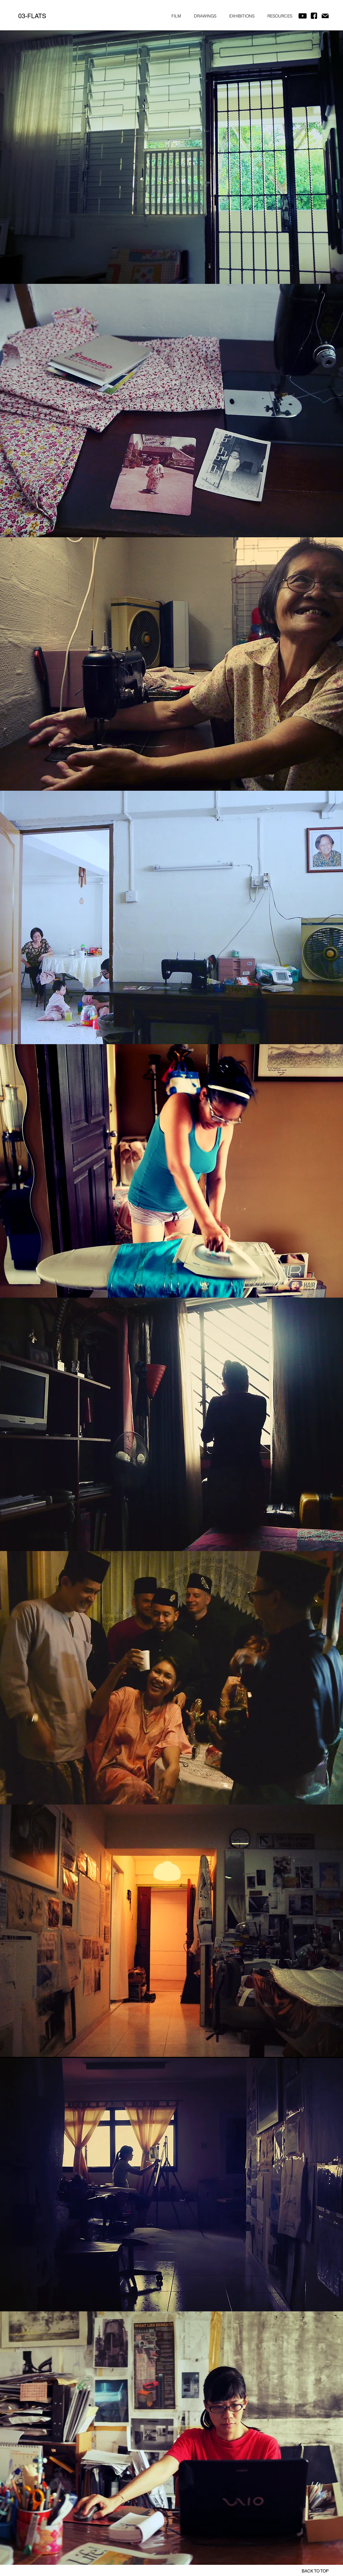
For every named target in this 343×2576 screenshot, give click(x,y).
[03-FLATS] (32, 15)
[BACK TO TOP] (307, 2571)
